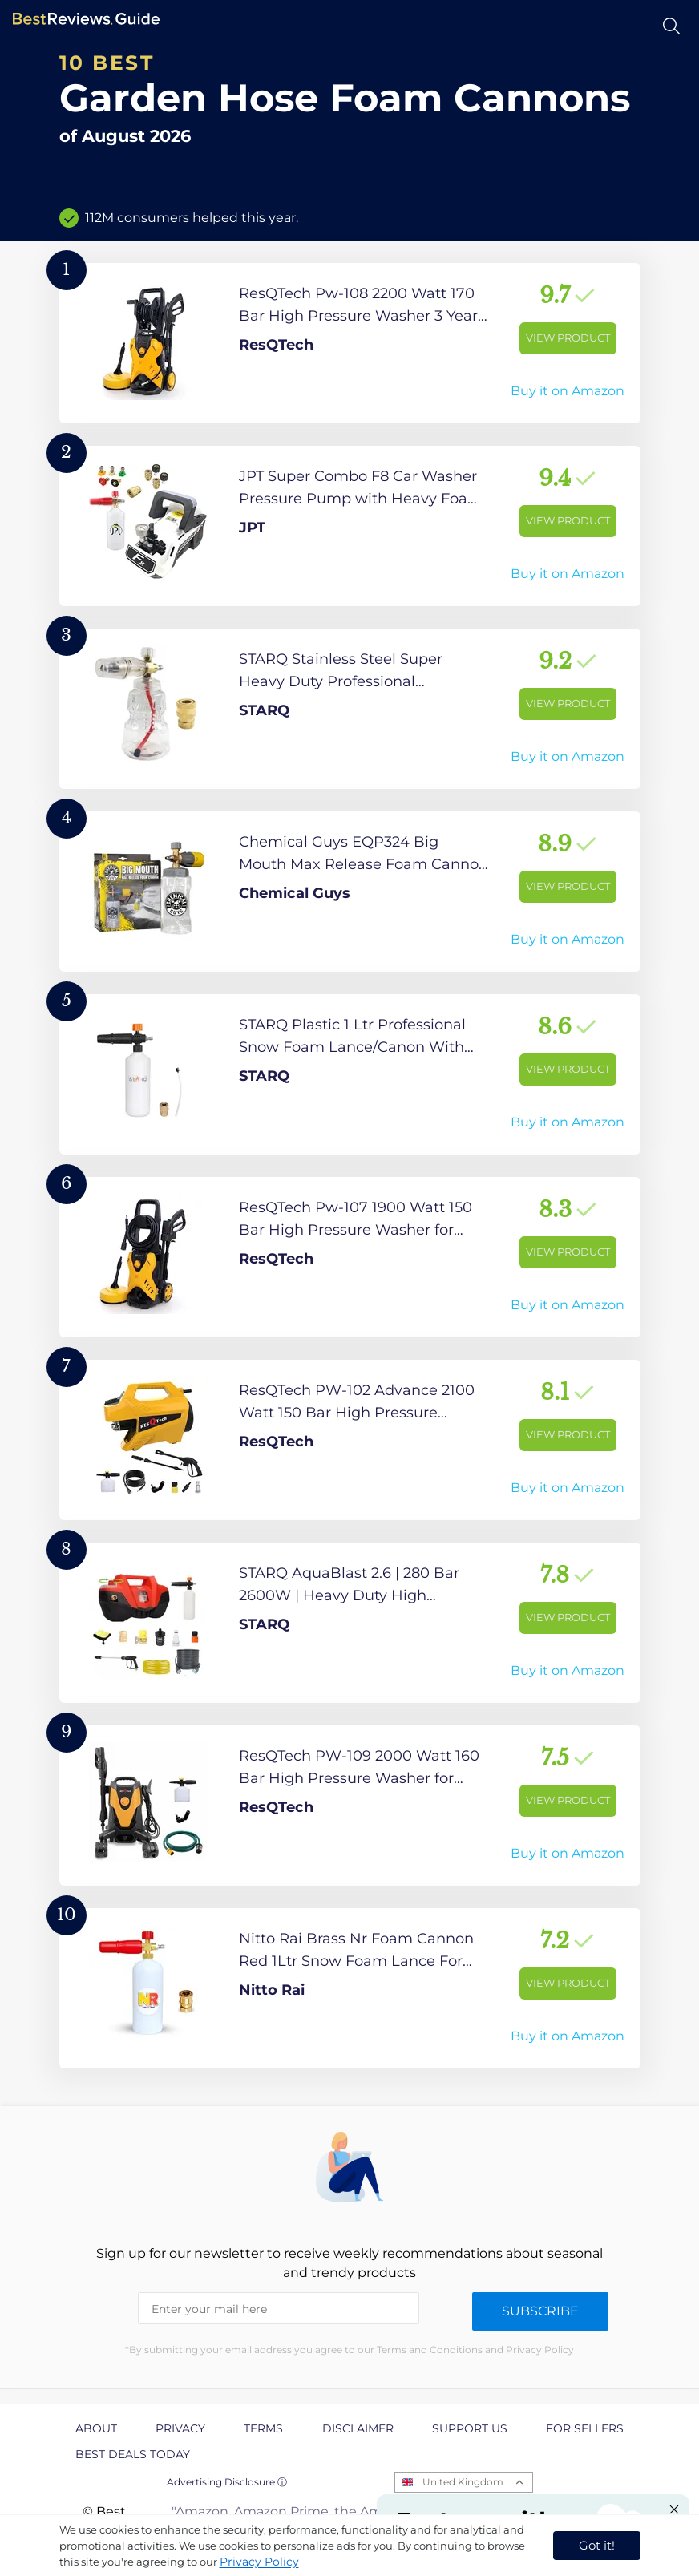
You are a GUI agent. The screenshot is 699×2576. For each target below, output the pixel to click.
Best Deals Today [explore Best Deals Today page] (132, 2454)
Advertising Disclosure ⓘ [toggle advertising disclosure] (227, 2482)
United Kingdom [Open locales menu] (463, 2482)
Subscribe (540, 2311)
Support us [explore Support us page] (469, 2428)
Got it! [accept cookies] (597, 2545)
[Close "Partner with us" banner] (674, 2509)
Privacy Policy (259, 2561)
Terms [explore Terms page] (263, 2428)
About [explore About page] (96, 2428)
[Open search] (671, 26)
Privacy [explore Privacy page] (180, 2428)
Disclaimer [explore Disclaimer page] (358, 2428)
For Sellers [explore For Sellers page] (585, 2428)
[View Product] (349, 343)
